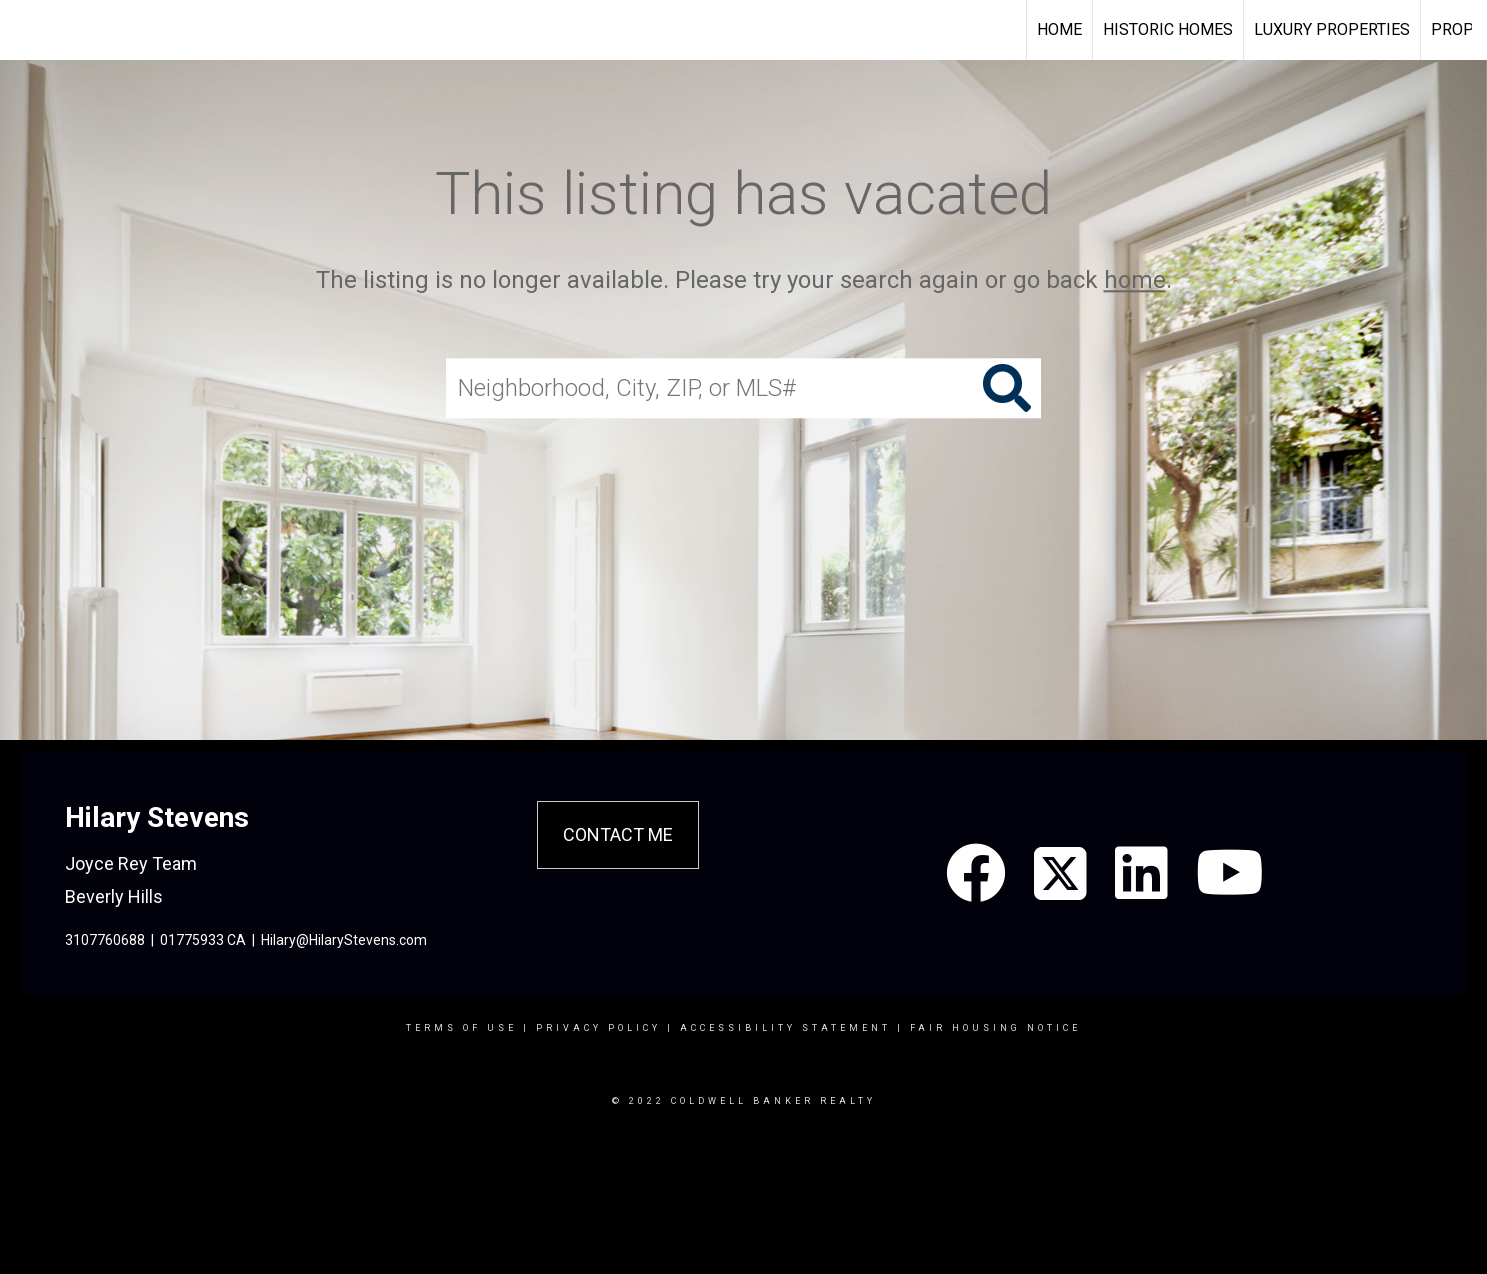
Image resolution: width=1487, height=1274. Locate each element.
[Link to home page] (25, 30)
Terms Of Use (461, 1028)
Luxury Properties (1332, 29)
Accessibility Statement (785, 1028)
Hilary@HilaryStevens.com (344, 940)
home (1135, 280)
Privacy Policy (598, 1028)
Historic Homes (1168, 29)
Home (1059, 29)
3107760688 (105, 940)
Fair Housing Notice (995, 1028)
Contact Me (618, 834)
